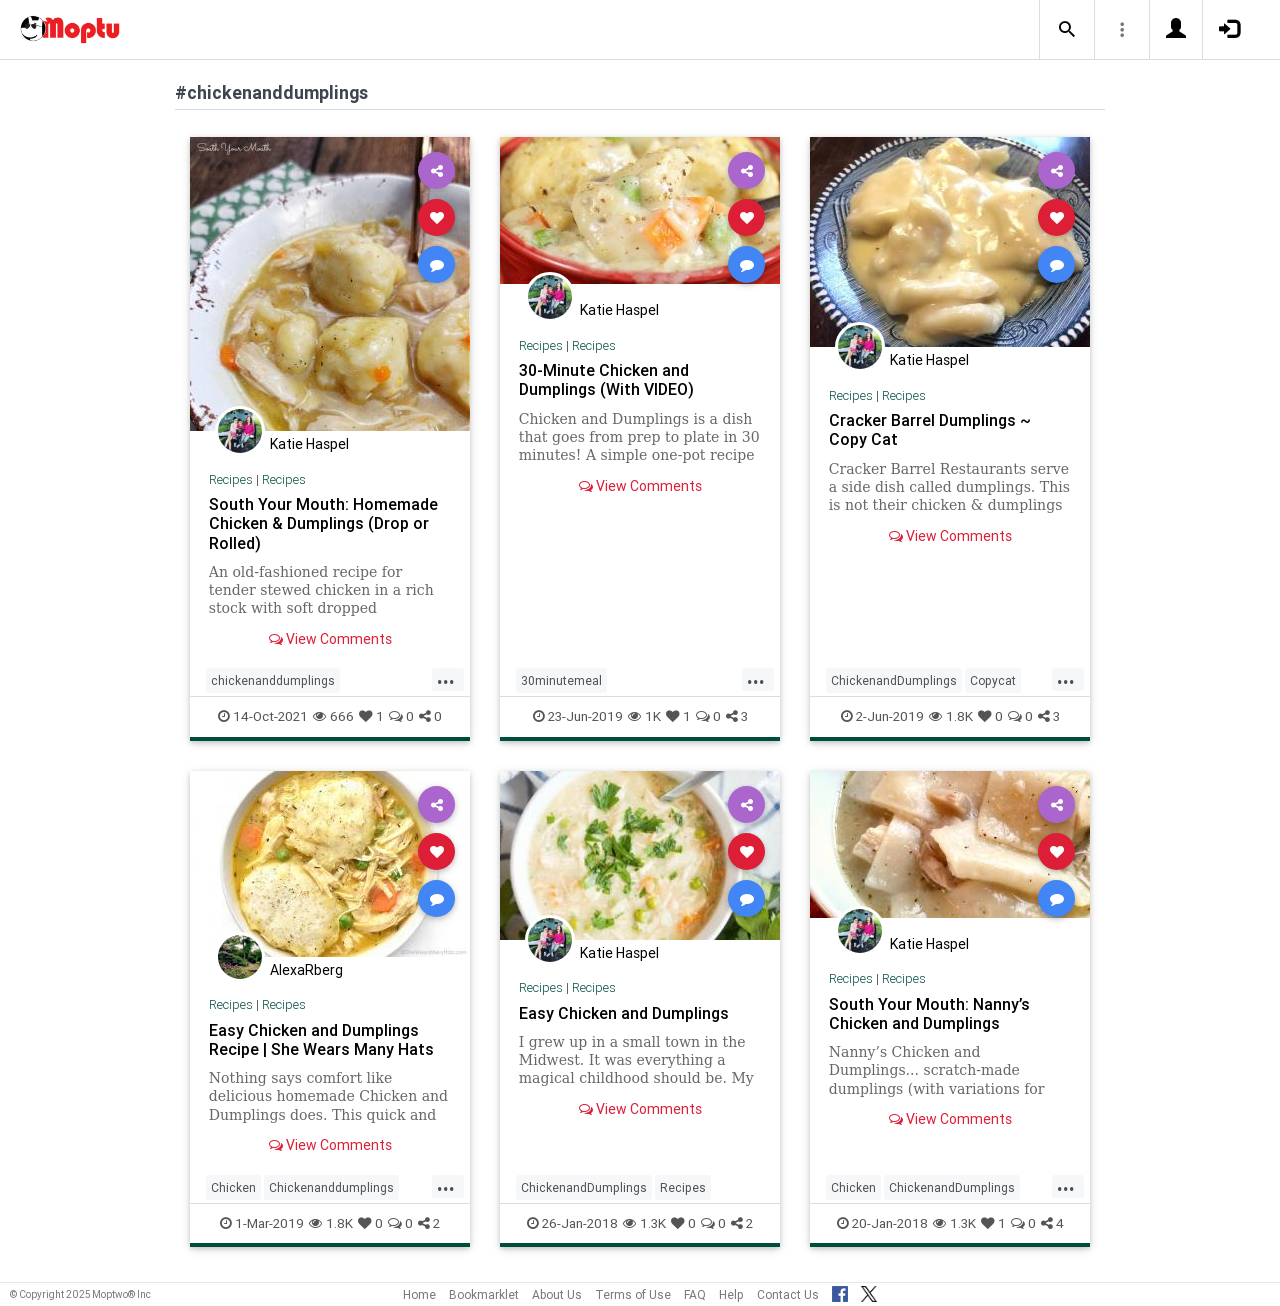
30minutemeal (561, 680)
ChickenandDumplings (894, 680)
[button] (1067, 30)
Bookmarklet (484, 1294)
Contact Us (788, 1294)
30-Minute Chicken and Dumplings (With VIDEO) (606, 379)
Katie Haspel (309, 444)
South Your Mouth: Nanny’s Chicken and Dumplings (929, 1013)
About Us (557, 1294)
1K (644, 716)
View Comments (330, 639)
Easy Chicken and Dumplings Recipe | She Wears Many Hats (321, 1039)
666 (333, 716)
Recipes (231, 479)
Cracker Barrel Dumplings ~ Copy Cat (930, 429)
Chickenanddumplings (331, 1187)
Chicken (233, 1187)
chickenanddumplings (273, 680)
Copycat (993, 680)
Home (419, 1294)
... (446, 679)
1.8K (951, 716)
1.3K (644, 1223)
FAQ (695, 1294)
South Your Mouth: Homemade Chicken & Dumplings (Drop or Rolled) (323, 523)
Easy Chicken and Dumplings (624, 1013)
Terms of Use (633, 1294)
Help (731, 1294)
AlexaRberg (306, 970)
